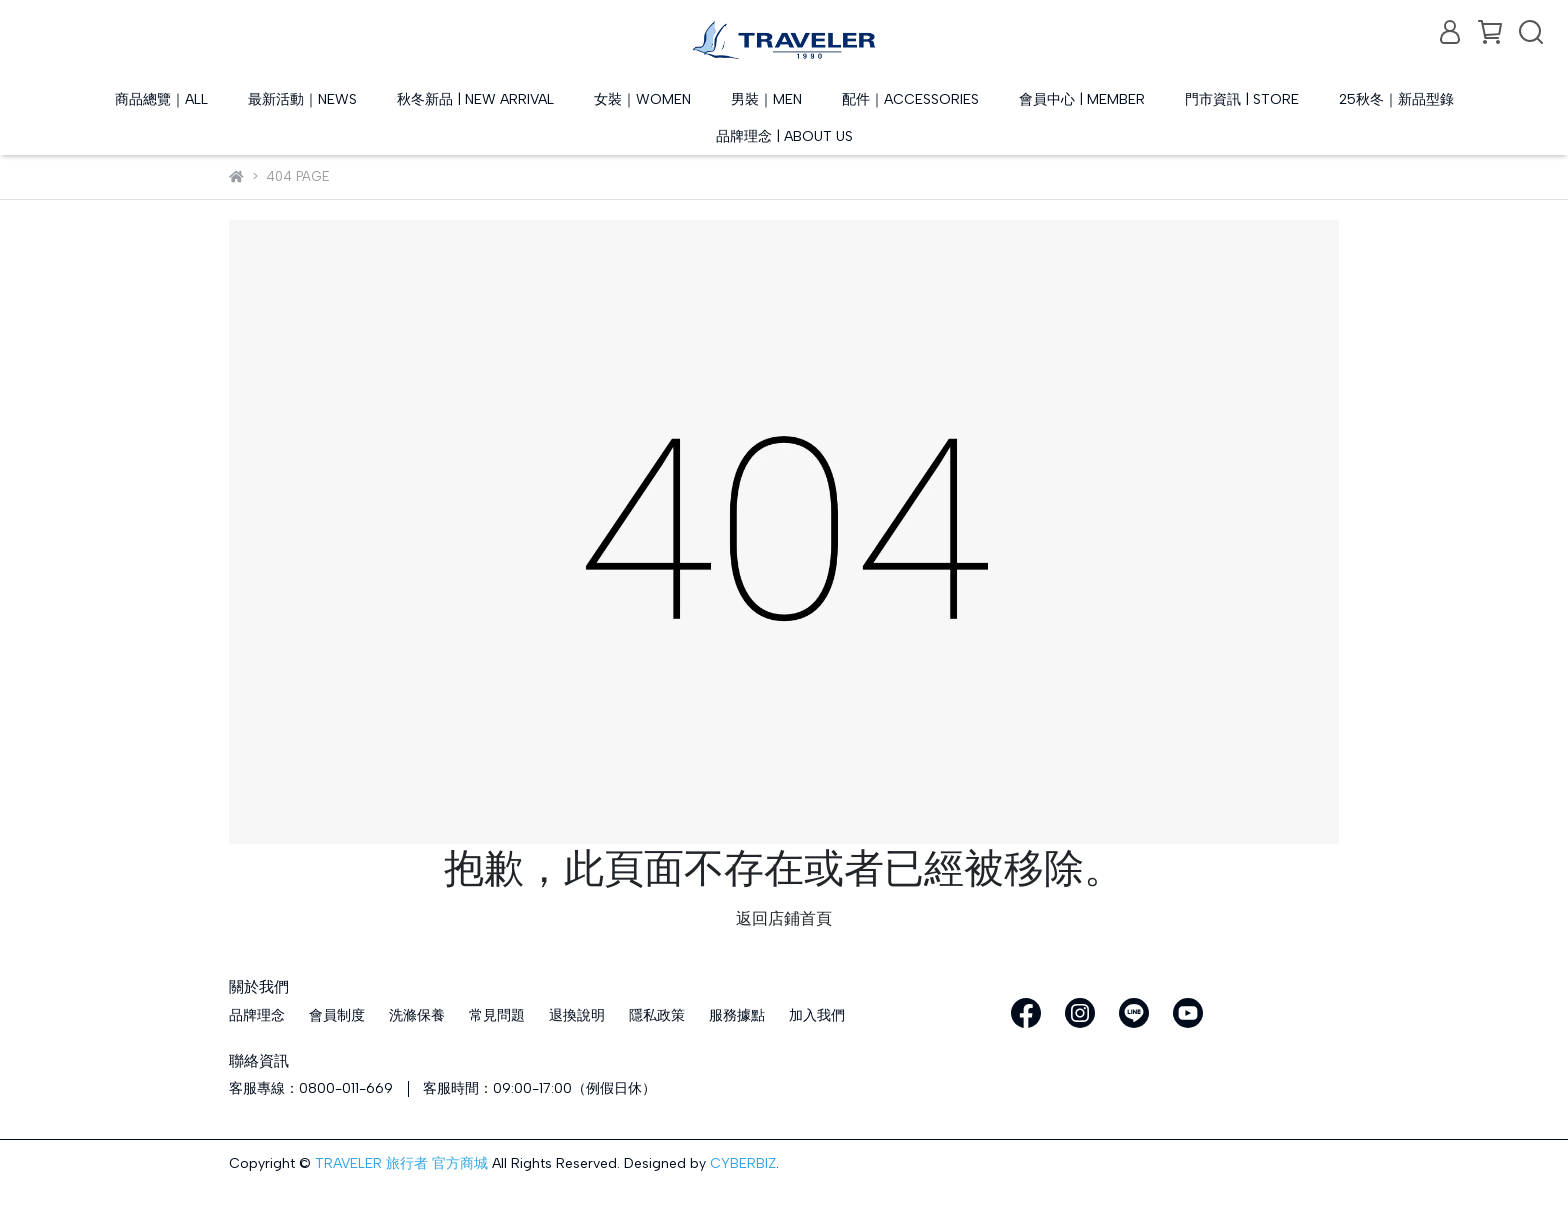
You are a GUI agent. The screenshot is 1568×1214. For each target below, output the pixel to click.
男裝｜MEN (766, 99)
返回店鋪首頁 (784, 918)
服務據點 (737, 1015)
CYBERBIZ (743, 1163)
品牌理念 (257, 1015)
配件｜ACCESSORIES (910, 99)
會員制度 (337, 1015)
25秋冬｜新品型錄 (1396, 99)
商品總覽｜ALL (161, 99)
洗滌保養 (417, 1015)
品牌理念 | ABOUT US (784, 136)
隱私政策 (657, 1015)
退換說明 (577, 1015)
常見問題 (497, 1015)
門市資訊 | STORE (1242, 99)
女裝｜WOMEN (642, 99)
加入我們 (817, 1015)
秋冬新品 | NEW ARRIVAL (475, 99)
